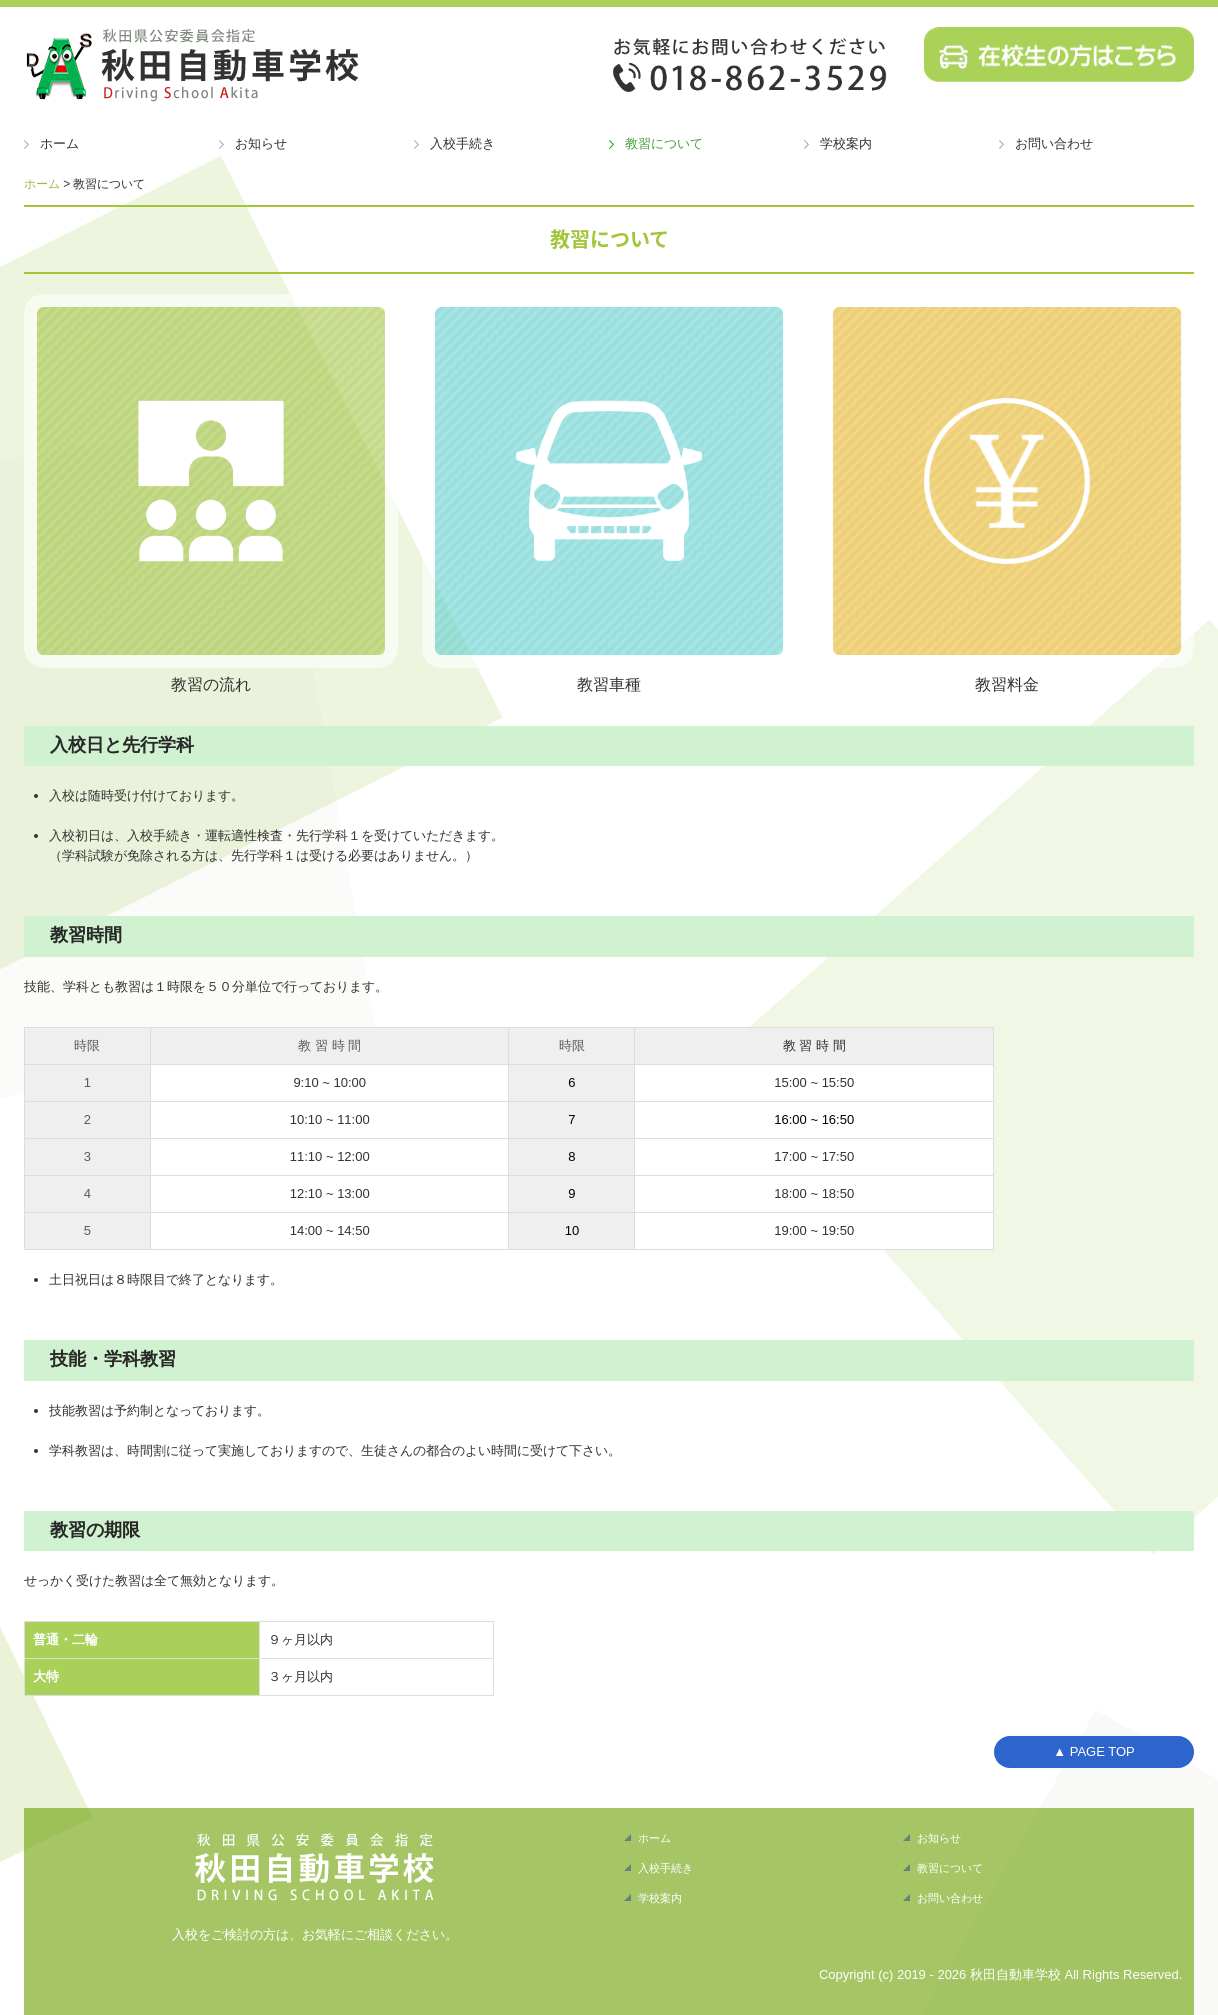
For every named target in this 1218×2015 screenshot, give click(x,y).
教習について (664, 143)
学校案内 (846, 143)
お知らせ (261, 143)
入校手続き (462, 143)
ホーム (59, 143)
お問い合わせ (1054, 143)
